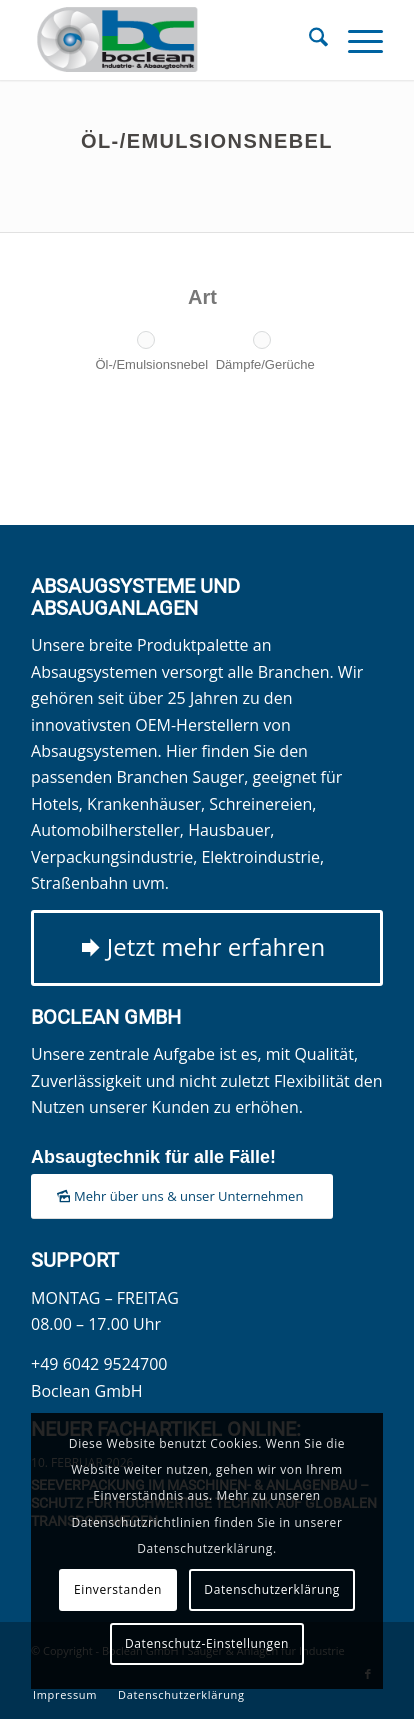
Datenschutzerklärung (272, 1589)
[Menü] (355, 40)
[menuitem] (308, 40)
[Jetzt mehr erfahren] (207, 948)
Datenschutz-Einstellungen (207, 1643)
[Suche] (308, 40)
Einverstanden (118, 1589)
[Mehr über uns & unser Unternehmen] (182, 1196)
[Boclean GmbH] (172, 40)
